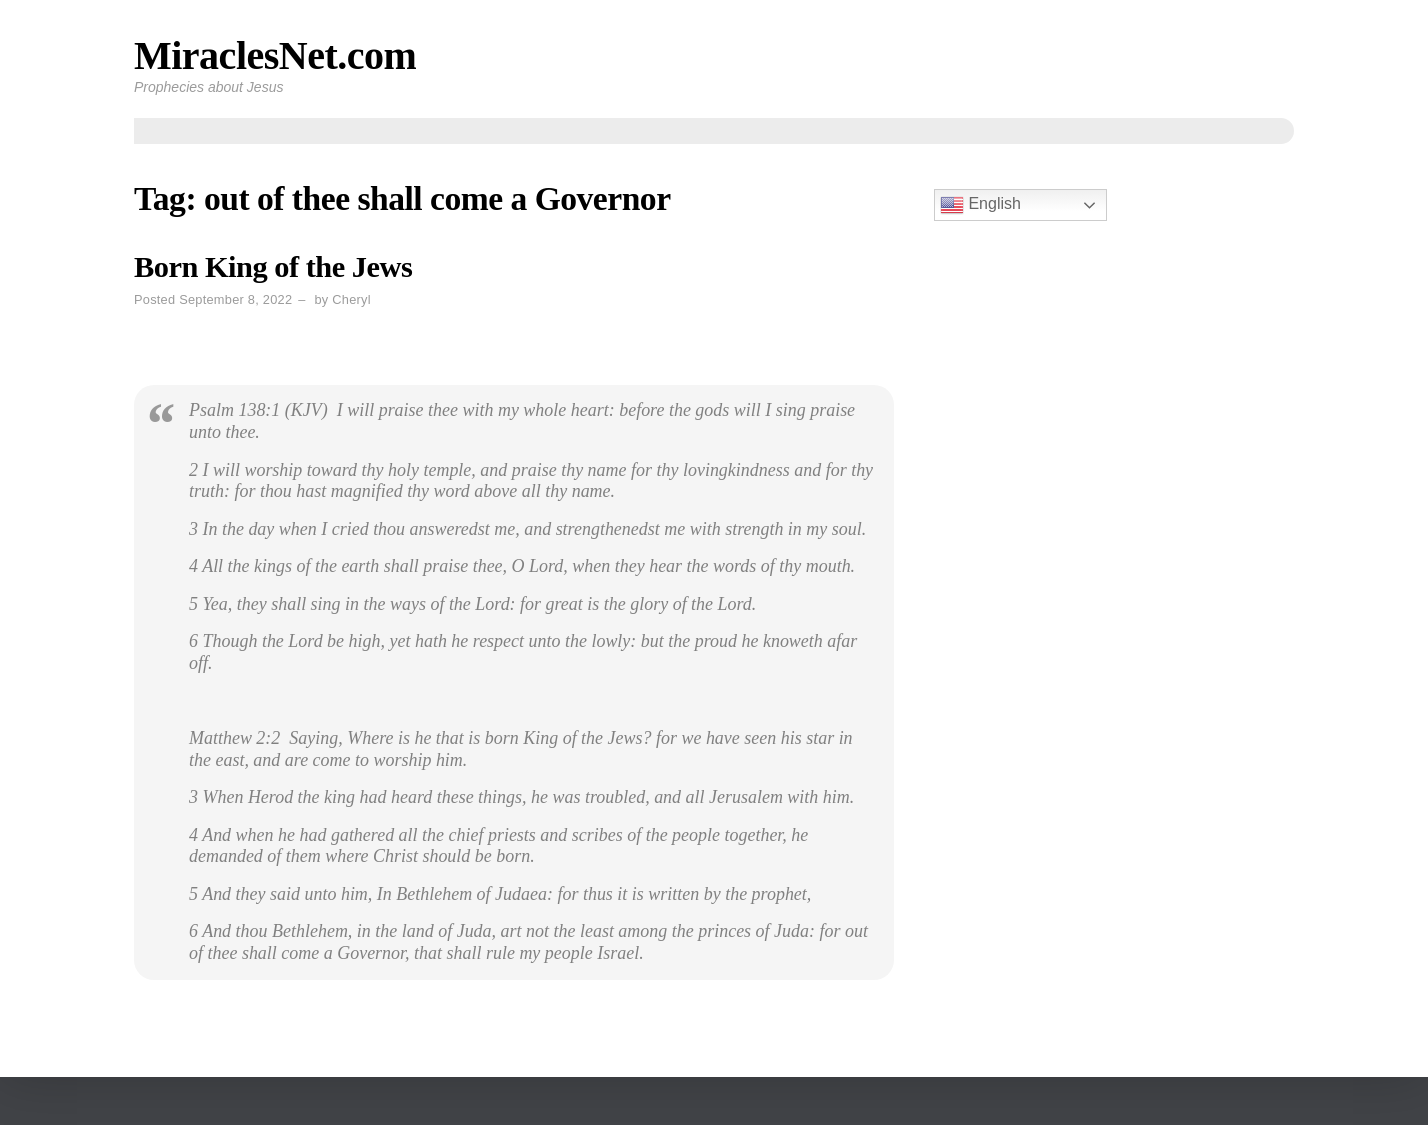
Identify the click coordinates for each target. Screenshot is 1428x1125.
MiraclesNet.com (275, 55)
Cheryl (351, 299)
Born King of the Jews (273, 267)
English (980, 205)
